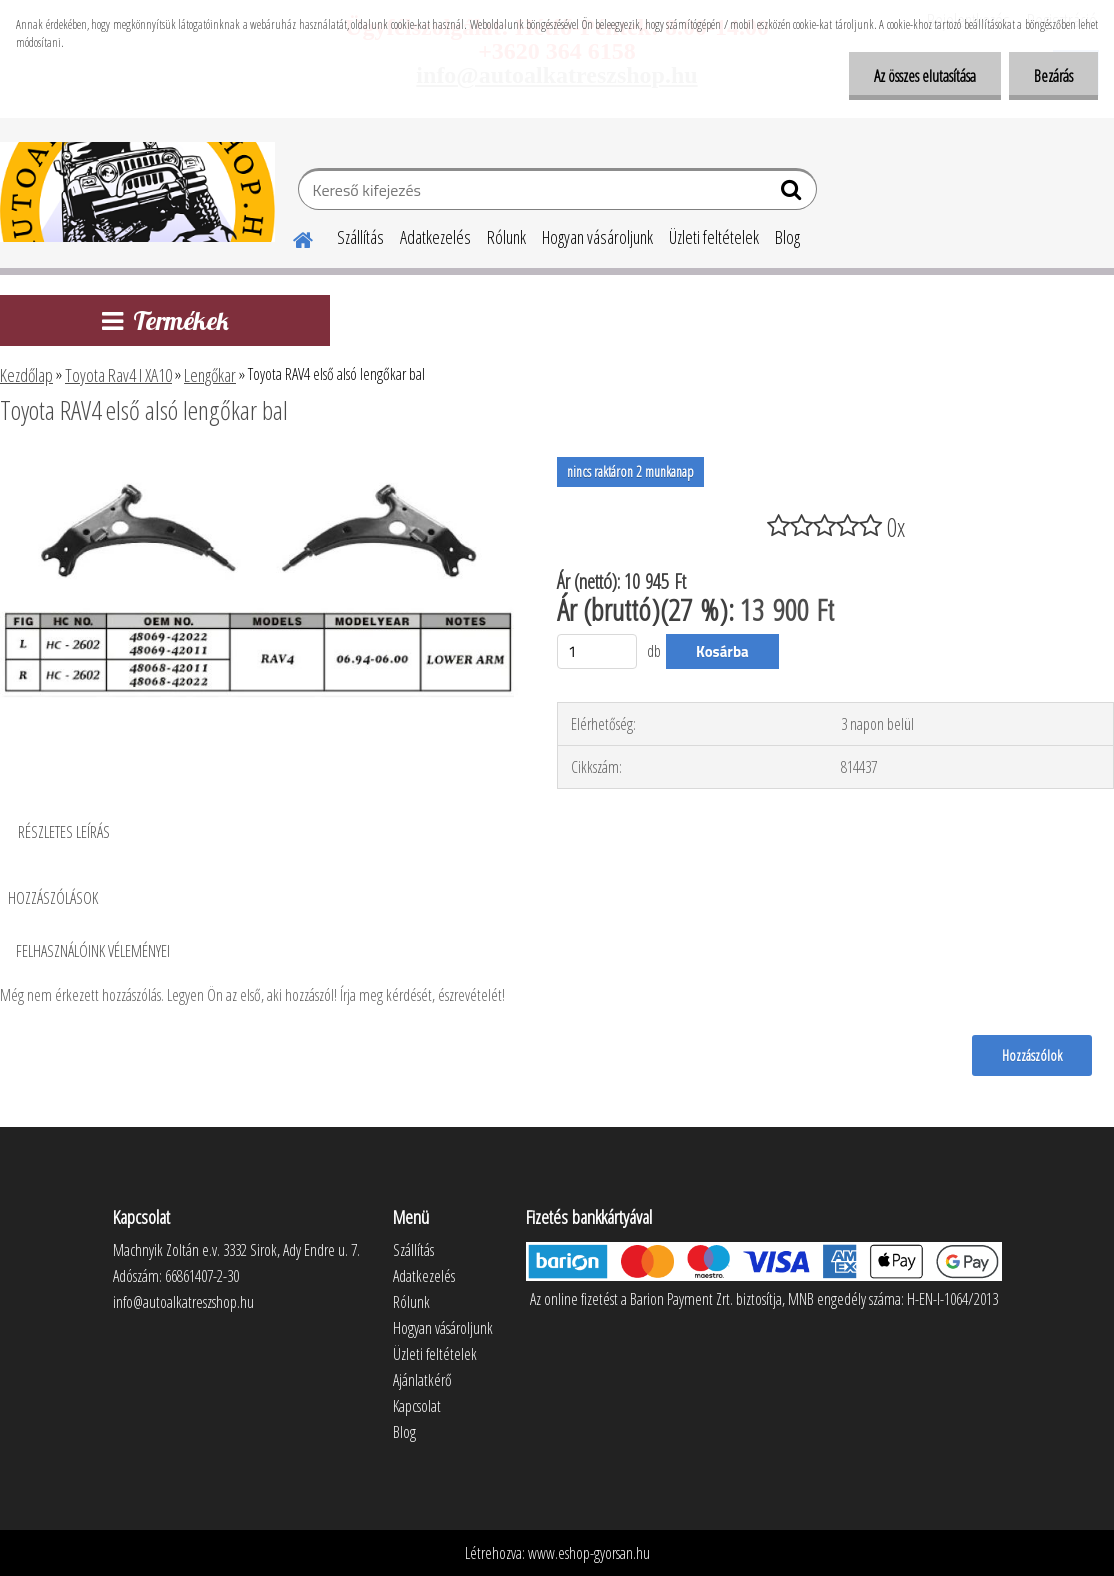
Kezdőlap (26, 375)
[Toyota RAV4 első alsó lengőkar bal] (259, 465)
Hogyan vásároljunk (597, 237)
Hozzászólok (1032, 1055)
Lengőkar (210, 375)
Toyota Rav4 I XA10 (118, 375)
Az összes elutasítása (925, 76)
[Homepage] (291, 237)
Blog (787, 237)
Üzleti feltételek (714, 237)
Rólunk (506, 237)
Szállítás (360, 237)
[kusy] (597, 651)
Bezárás (1053, 76)
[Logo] (137, 192)
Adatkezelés (435, 237)
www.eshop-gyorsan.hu (589, 1553)
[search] (793, 194)
